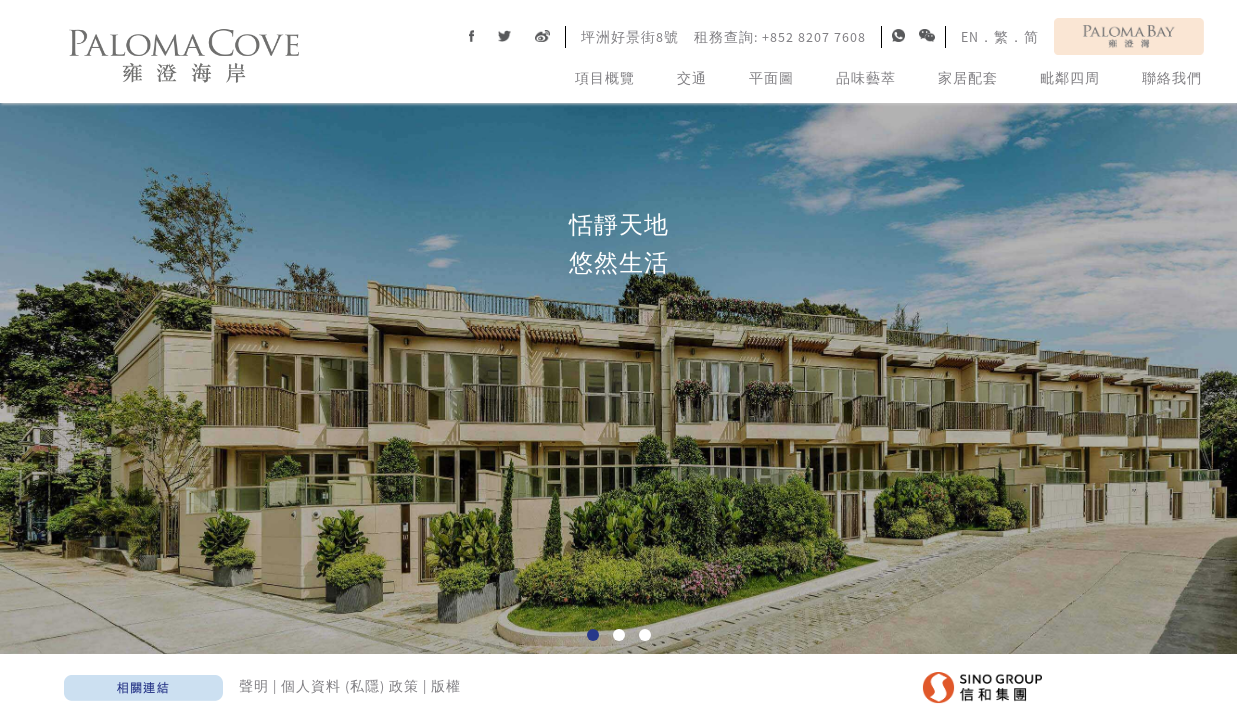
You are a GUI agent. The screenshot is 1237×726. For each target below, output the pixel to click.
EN (970, 37)
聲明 (254, 686)
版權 (446, 686)
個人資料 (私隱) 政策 (350, 686)
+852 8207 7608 (814, 37)
